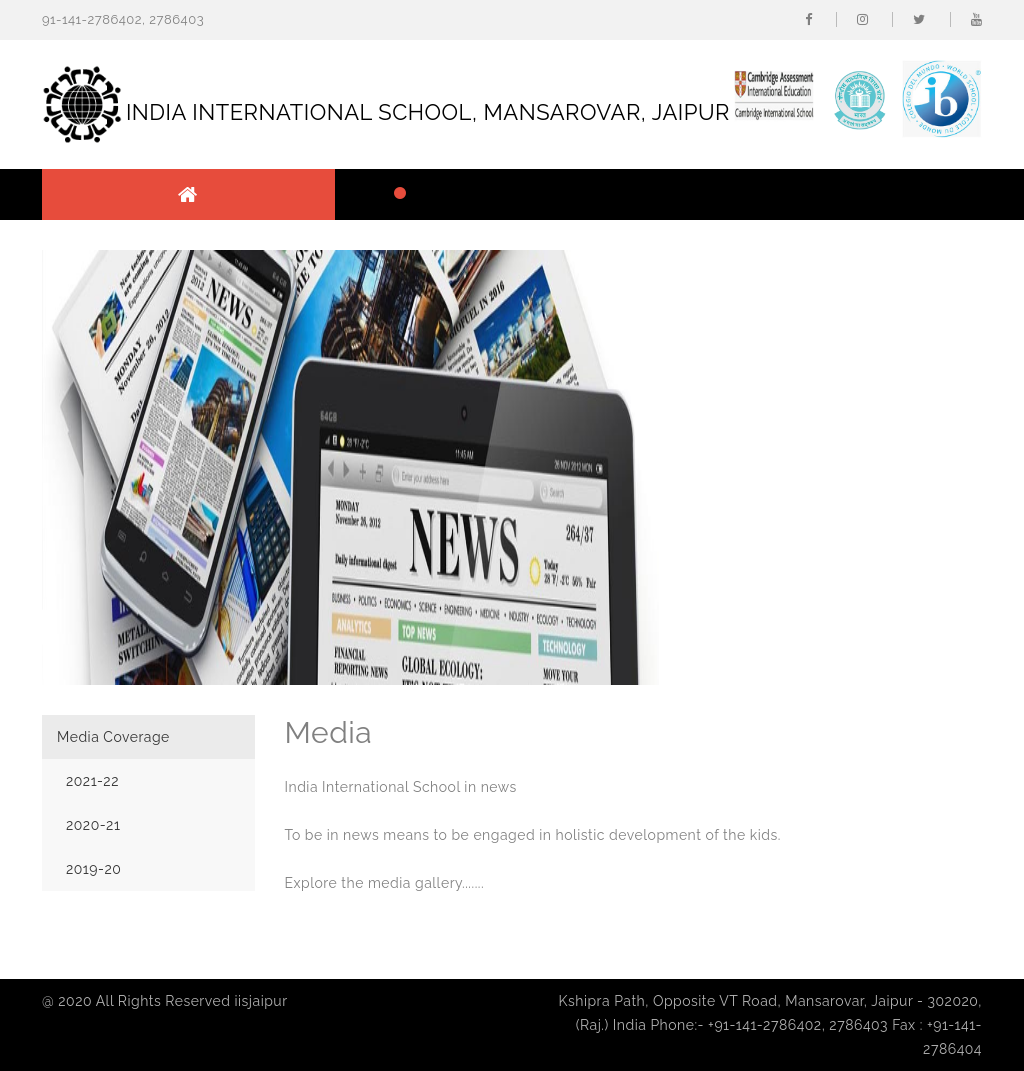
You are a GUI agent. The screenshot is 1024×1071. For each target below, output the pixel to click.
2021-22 (92, 781)
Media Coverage (113, 737)
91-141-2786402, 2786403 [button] (123, 19)
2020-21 (93, 825)
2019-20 (93, 869)
